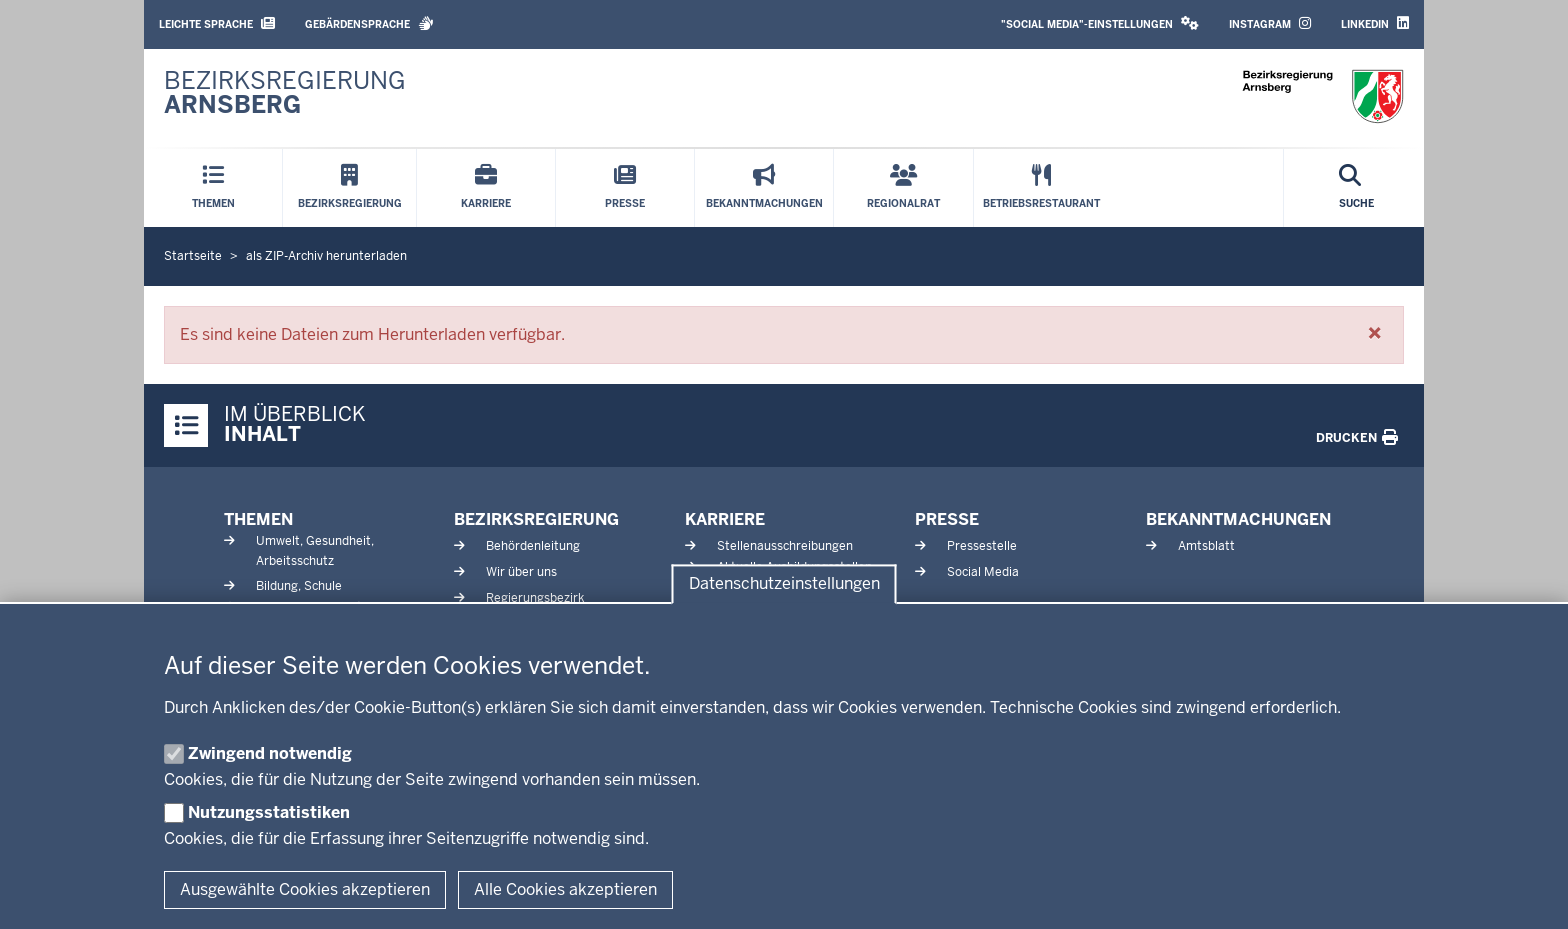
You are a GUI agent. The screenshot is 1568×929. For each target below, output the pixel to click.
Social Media (983, 572)
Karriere (725, 519)
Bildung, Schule (299, 586)
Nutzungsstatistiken (269, 812)
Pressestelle (982, 546)
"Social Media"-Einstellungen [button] (1100, 23)
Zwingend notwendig (270, 753)
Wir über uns (521, 572)
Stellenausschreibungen (785, 546)
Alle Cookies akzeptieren (565, 889)
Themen (258, 519)
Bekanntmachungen (1238, 519)
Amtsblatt (1206, 546)
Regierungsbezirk (535, 598)
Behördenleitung (533, 546)
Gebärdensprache (369, 23)
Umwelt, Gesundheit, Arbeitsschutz (315, 550)
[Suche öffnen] (1356, 188)
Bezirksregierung (536, 519)
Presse (947, 519)
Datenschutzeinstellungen (784, 584)
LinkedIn (1375, 23)
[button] (1375, 333)
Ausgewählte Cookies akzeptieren (305, 889)
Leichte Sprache (217, 23)
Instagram (1270, 23)
